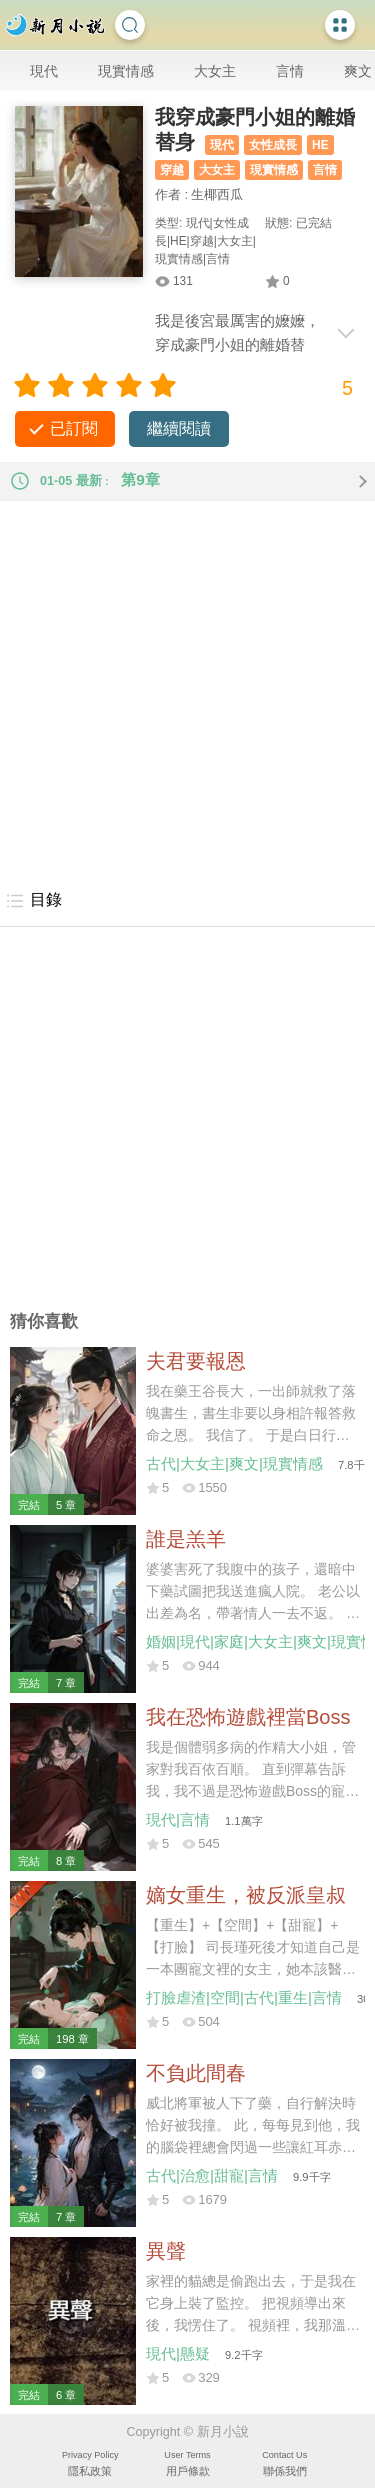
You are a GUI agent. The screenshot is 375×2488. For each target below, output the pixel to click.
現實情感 (126, 71)
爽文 (358, 71)
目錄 (33, 901)
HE (320, 145)
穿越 (172, 170)
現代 (44, 71)
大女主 (215, 71)
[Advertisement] (187, 688)
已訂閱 (74, 428)
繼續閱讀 (179, 428)
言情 (290, 71)
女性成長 (273, 145)
